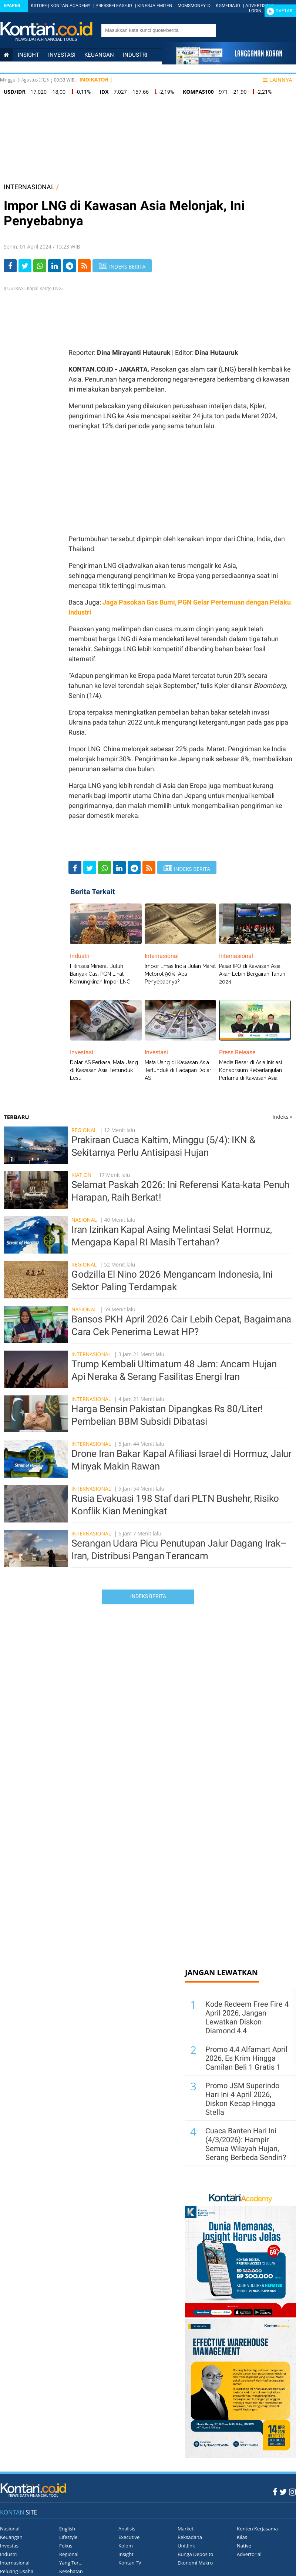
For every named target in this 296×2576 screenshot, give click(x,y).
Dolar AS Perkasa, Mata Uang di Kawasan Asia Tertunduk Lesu (104, 1070)
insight (28, 54)
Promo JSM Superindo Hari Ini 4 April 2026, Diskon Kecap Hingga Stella (242, 2099)
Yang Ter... (71, 2562)
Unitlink (186, 2545)
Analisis (126, 2528)
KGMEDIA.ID (228, 5)
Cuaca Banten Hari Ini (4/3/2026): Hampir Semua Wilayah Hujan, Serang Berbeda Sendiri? (245, 2144)
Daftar (284, 10)
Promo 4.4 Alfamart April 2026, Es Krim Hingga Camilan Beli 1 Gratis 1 (246, 2058)
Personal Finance (117, 67)
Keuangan (99, 54)
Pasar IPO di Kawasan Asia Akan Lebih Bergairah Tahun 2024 (252, 974)
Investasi (61, 54)
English (67, 2528)
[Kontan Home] (6, 54)
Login (255, 10)
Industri (135, 54)
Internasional (61, 67)
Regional (84, 1130)
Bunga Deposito (195, 2554)
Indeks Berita (148, 1596)
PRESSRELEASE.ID (113, 5)
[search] (155, 30)
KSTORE (39, 5)
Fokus (66, 2545)
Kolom (125, 2545)
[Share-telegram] (69, 265)
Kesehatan (71, 2571)
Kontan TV (129, 2562)
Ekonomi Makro (195, 2562)
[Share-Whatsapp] (39, 265)
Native (244, 2545)
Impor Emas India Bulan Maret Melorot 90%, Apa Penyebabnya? (180, 974)
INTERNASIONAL (29, 187)
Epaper (12, 5)
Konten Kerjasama (257, 2528)
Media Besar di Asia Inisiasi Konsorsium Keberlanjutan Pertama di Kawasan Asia (250, 1070)
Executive (128, 2537)
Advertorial (249, 2554)
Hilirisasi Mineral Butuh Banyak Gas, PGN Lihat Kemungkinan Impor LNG (100, 974)
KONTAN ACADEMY (70, 5)
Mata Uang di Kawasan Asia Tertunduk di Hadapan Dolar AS (178, 1070)
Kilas (242, 2537)
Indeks (282, 1116)
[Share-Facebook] (10, 265)
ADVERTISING (259, 5)
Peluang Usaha (16, 2571)
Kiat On (81, 1174)
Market (186, 2528)
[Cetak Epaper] (229, 62)
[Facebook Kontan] (275, 2491)
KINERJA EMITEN (154, 5)
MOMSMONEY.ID (194, 5)
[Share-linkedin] (54, 265)
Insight (126, 2554)
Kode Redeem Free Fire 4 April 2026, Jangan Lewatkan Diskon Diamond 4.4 (247, 2017)
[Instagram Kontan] (292, 2491)
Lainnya (277, 80)
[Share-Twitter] (24, 265)
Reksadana (190, 2537)
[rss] (84, 265)
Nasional (17, 67)
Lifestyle (17, 80)
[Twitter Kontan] (283, 2491)
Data (46, 80)
